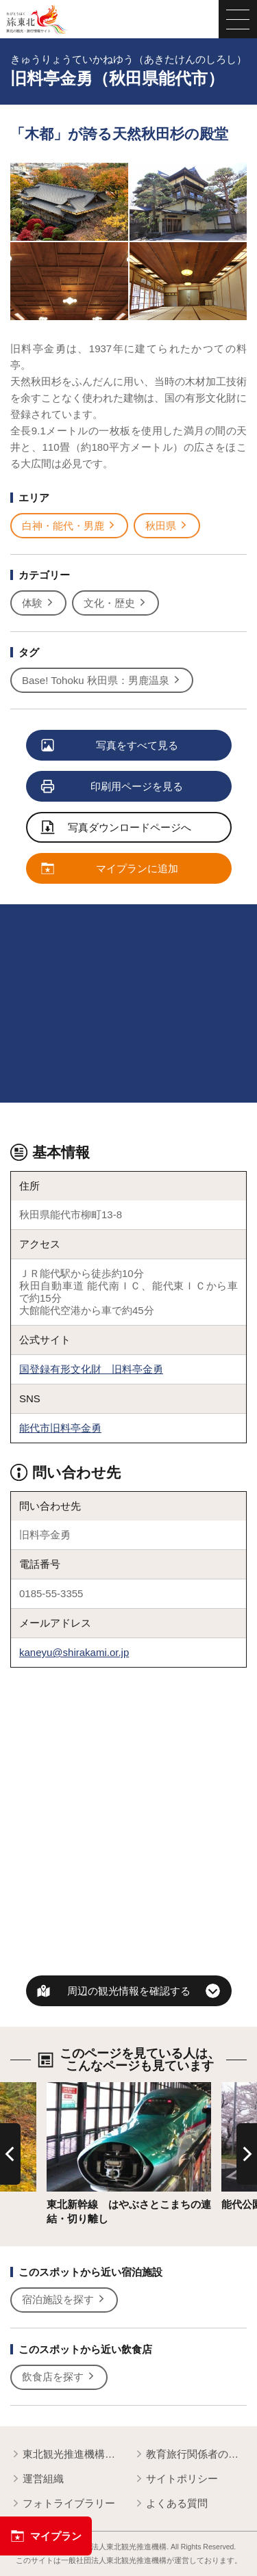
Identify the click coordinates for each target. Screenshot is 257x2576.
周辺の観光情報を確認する (129, 1991)
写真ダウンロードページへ (116, 828)
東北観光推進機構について (66, 2454)
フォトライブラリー (62, 2503)
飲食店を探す (59, 2377)
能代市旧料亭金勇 (60, 1428)
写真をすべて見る (110, 745)
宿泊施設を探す (64, 2300)
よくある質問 (171, 2503)
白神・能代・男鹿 (69, 526)
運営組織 (37, 2479)
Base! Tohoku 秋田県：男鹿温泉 (102, 680)
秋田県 (166, 526)
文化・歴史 (115, 603)
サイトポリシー (176, 2479)
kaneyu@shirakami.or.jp (74, 1652)
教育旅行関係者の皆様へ (190, 2454)
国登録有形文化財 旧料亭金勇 (91, 1369)
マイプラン (46, 2536)
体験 (38, 603)
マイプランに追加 (110, 869)
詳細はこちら (77, 2088)
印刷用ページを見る (112, 786)
